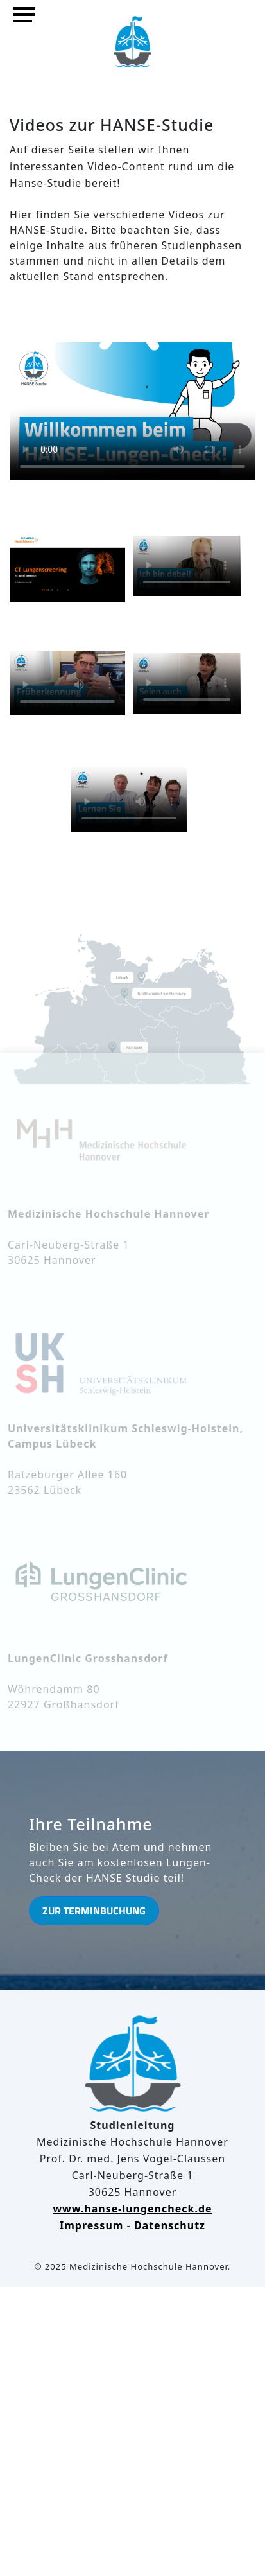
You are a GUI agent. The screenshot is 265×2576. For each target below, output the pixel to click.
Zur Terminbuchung (94, 1910)
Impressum (91, 2225)
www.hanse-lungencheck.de (132, 2209)
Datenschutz (169, 2225)
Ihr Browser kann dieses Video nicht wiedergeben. (132, 403)
